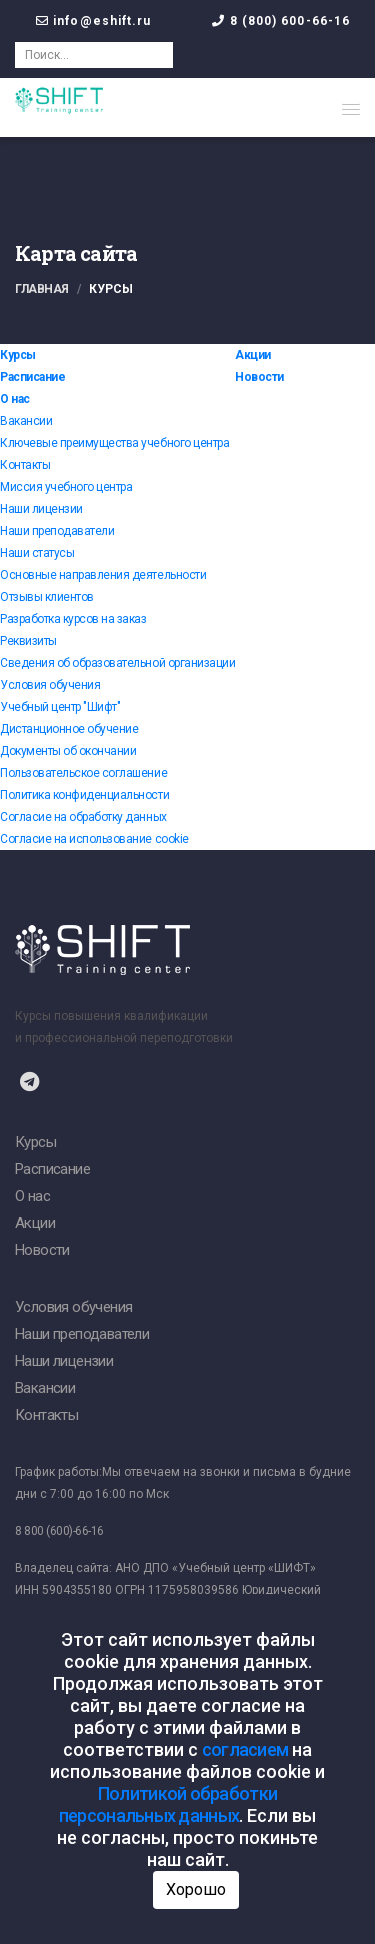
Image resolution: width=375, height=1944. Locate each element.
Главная (42, 289)
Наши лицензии (41, 509)
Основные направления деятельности (103, 575)
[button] (351, 109)
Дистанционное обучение (69, 729)
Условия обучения (50, 685)
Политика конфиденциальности (84, 795)
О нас (15, 399)
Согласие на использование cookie (94, 839)
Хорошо (196, 1889)
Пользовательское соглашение (83, 773)
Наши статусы (37, 553)
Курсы (18, 355)
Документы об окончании (68, 751)
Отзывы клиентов (47, 597)
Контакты (25, 465)
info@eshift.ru (102, 21)
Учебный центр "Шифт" (60, 707)
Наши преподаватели (57, 531)
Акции (253, 355)
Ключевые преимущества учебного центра (114, 443)
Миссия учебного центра (66, 487)
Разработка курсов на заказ (73, 619)
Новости (259, 377)
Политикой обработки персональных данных (168, 1804)
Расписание (32, 377)
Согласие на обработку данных (83, 817)
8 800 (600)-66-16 (59, 1531)
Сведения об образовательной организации (117, 663)
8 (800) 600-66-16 (290, 21)
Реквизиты (28, 641)
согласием (245, 1749)
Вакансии (26, 421)
